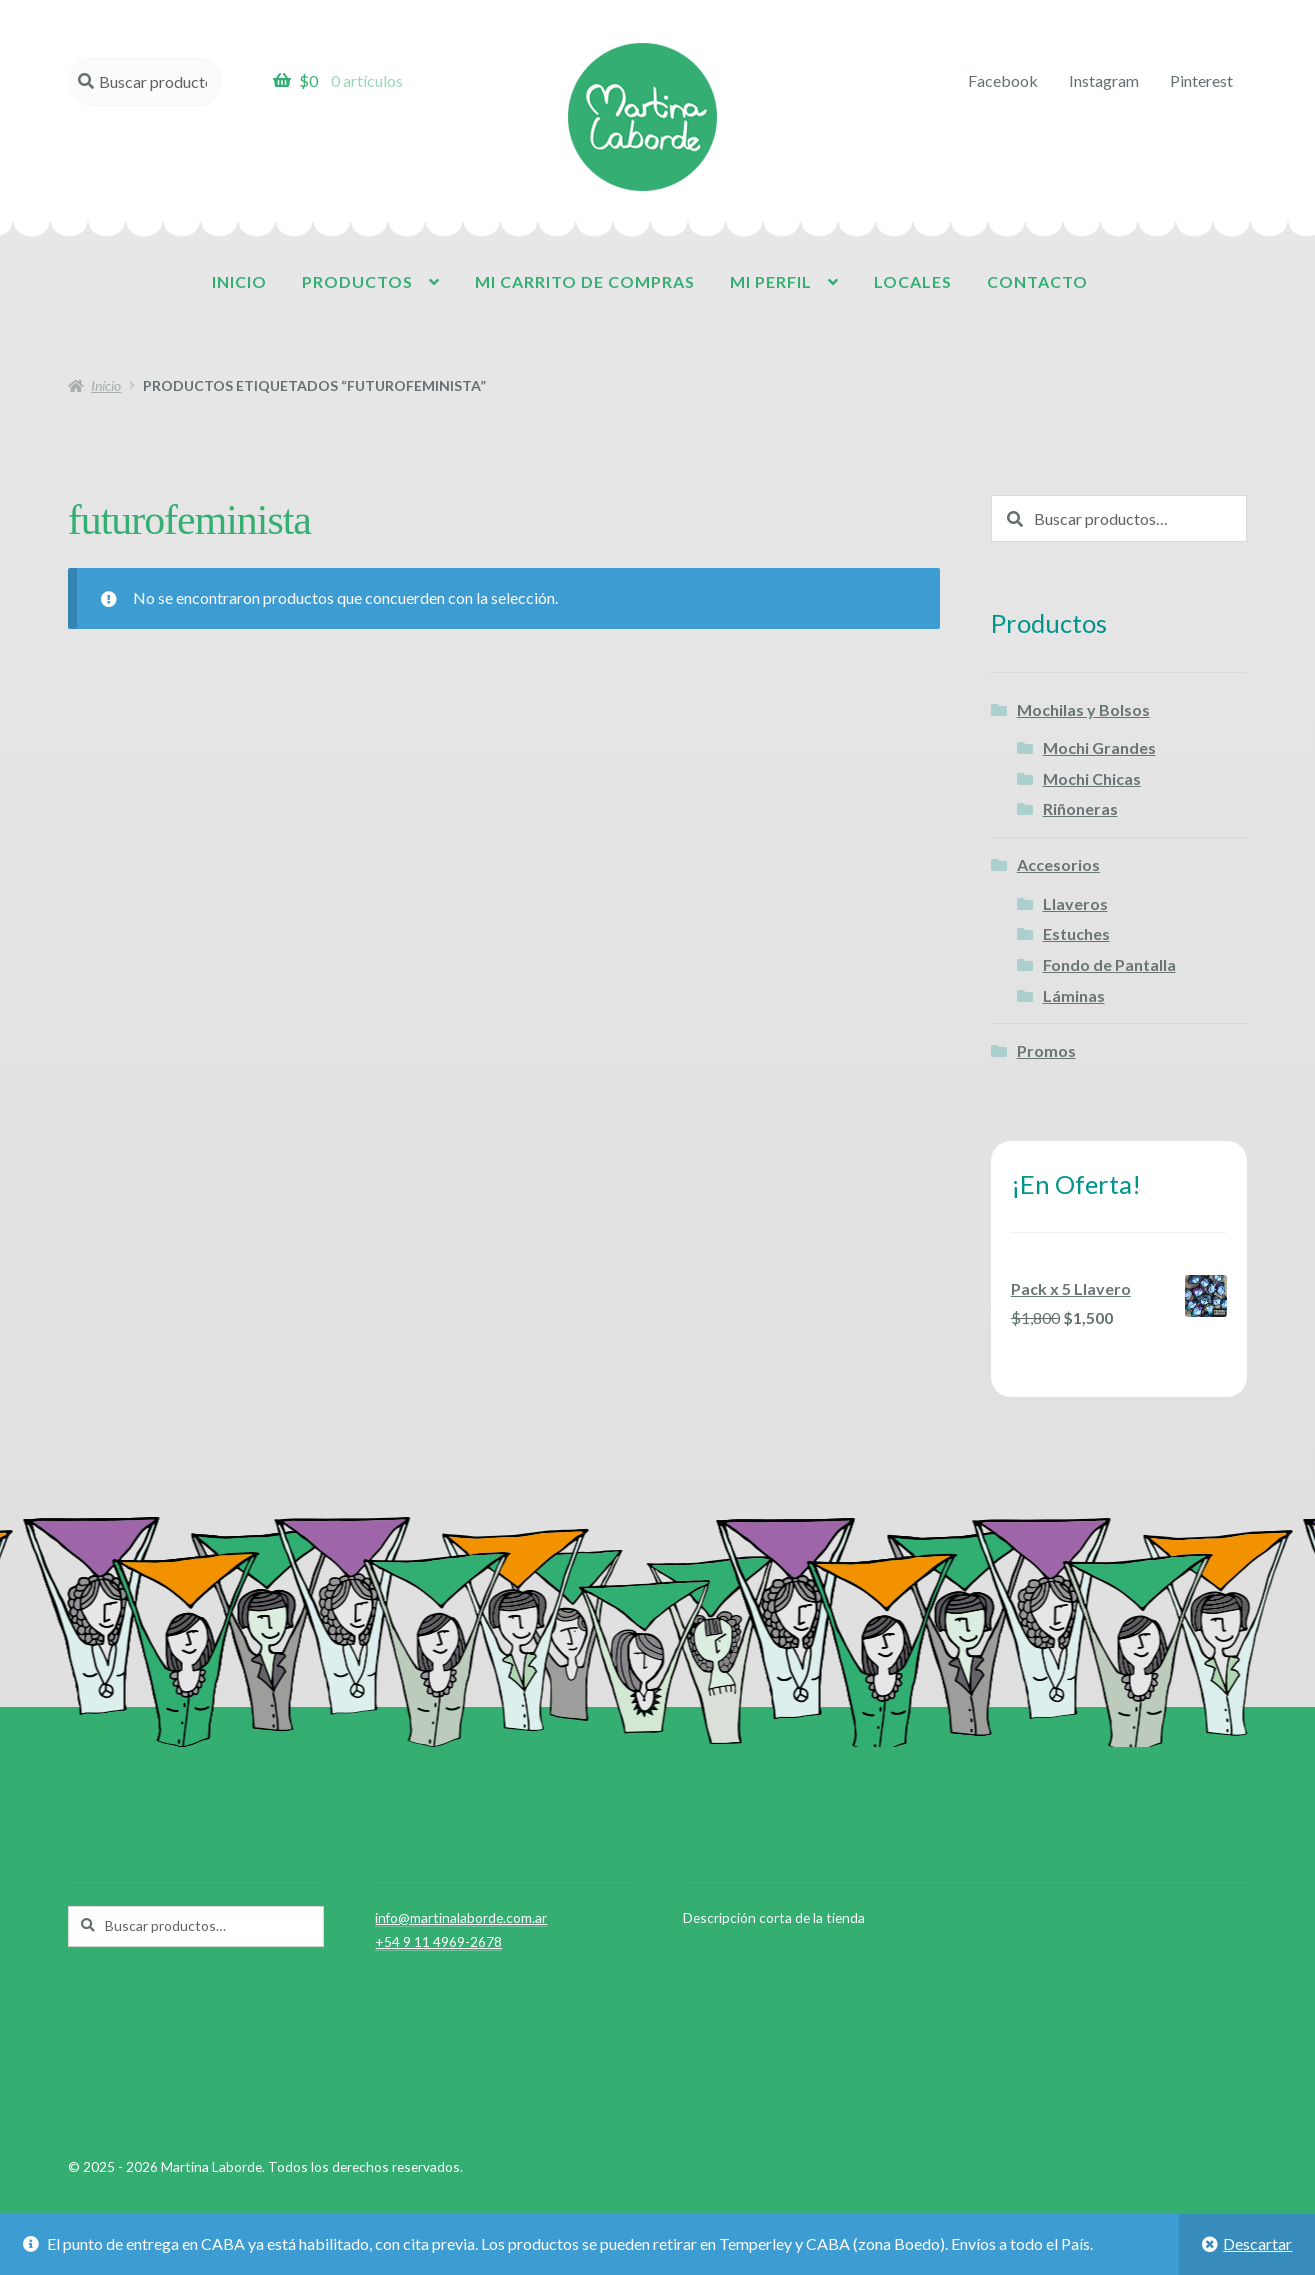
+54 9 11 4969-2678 (438, 1941)
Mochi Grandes (1099, 747)
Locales (913, 281)
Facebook (1003, 80)
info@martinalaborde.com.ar (461, 1917)
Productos (357, 281)
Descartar (1257, 2243)
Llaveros (1075, 903)
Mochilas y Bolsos (1083, 709)
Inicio (239, 281)
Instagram (1104, 80)
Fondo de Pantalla (1109, 964)
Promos (1046, 1050)
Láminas (1074, 995)
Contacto (1037, 281)
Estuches (1076, 933)
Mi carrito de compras (585, 281)
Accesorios (1058, 864)
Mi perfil (771, 281)
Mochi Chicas (1092, 778)
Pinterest (1201, 80)
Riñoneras (1080, 808)
